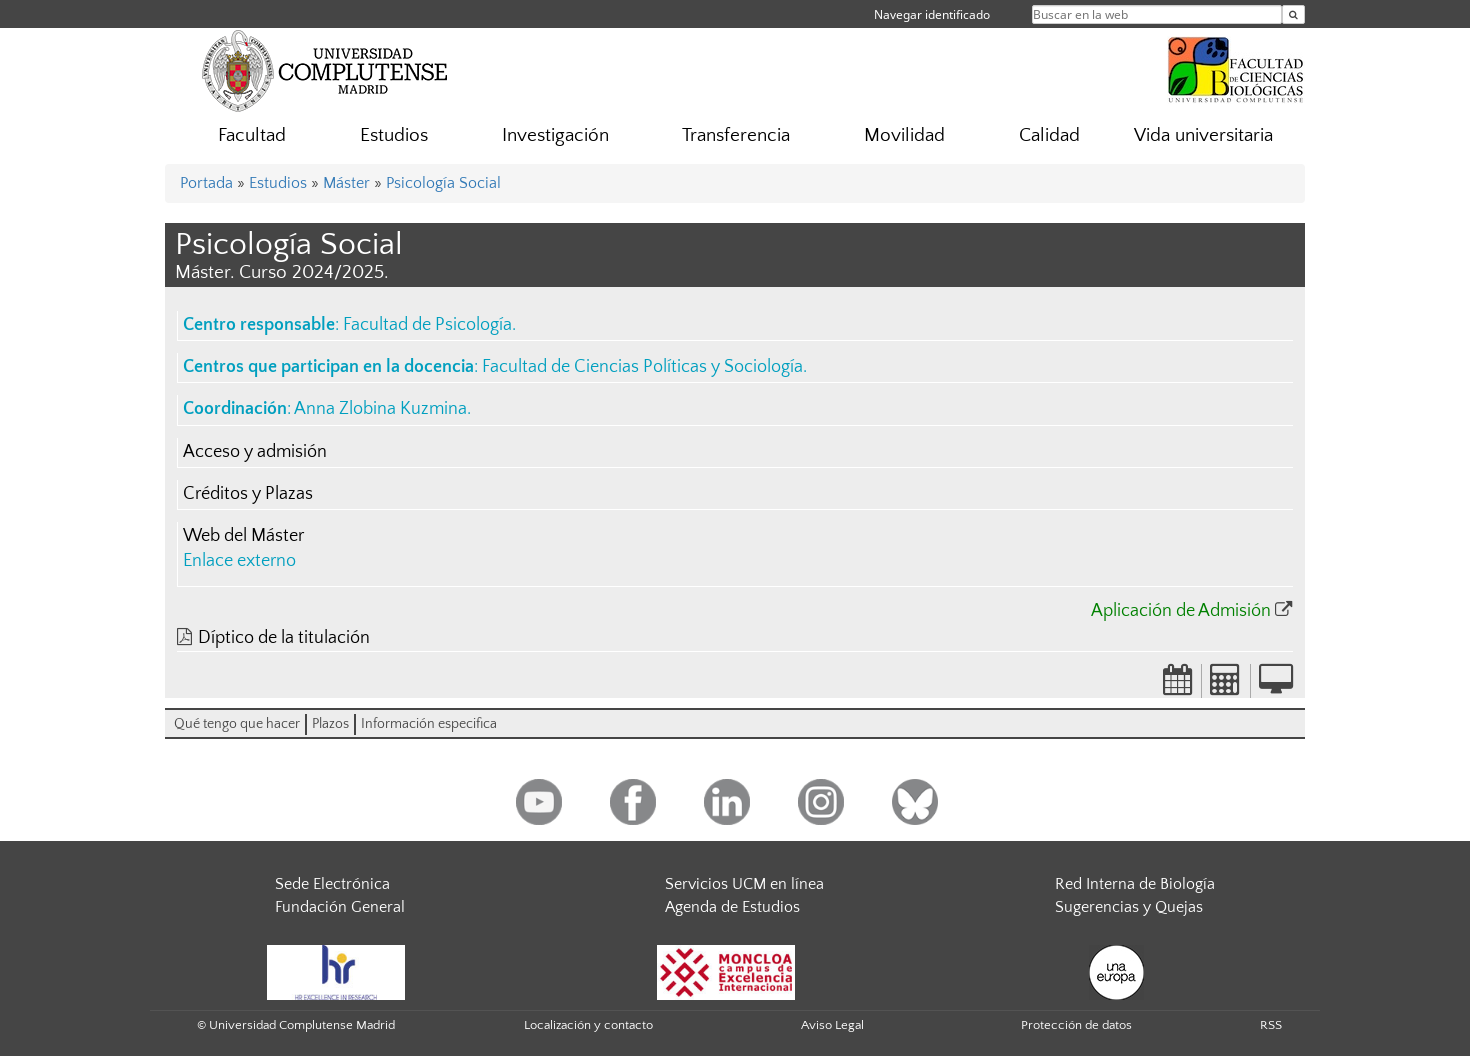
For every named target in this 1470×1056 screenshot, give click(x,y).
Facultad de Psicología (427, 325)
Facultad (252, 135)
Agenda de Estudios (732, 907)
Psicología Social (443, 183)
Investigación (555, 135)
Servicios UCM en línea (744, 884)
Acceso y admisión (255, 452)
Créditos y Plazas (248, 494)
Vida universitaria (1203, 135)
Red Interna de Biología (1135, 884)
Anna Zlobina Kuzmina (380, 409)
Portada (206, 183)
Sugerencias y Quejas (1129, 907)
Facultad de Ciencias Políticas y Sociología (642, 367)
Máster (346, 183)
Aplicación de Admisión (1181, 611)
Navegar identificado (932, 14)
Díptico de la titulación (284, 638)
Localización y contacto (588, 1025)
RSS (1271, 1025)
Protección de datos (1076, 1025)
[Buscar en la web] (1293, 14)
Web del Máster (243, 536)
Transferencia (736, 135)
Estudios (394, 135)
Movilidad (904, 135)
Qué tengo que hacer (237, 724)
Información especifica (429, 724)
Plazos (330, 724)
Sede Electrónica (332, 884)
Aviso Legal (832, 1025)
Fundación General (340, 907)
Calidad (1049, 135)
